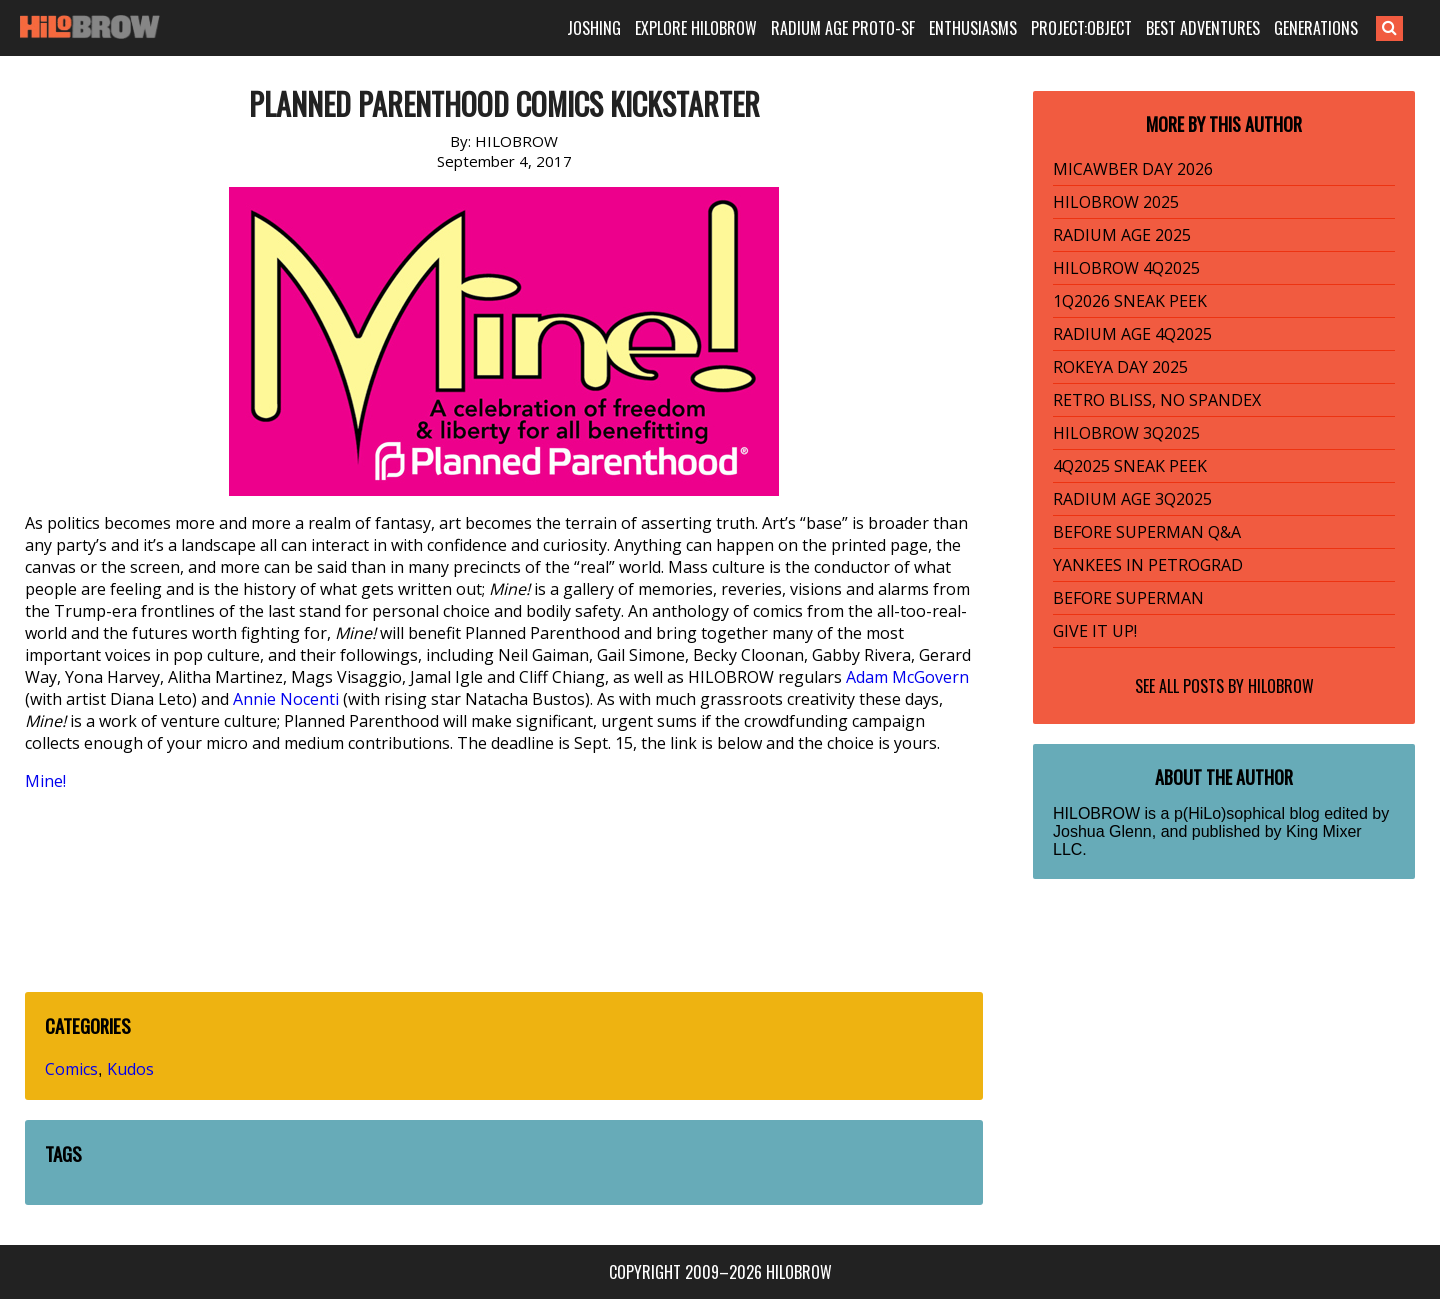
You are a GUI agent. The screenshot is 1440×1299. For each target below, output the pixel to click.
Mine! (45, 781)
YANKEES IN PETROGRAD (1148, 565)
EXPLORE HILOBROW (696, 28)
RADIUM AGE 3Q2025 (1132, 499)
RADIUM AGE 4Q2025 (1132, 334)
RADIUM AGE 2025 (1122, 235)
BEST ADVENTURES (1203, 28)
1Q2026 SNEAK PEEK (1130, 301)
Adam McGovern (907, 677)
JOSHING (594, 28)
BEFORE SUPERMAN (1128, 598)
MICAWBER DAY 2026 (1133, 169)
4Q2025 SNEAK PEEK (1130, 466)
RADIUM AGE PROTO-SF (843, 28)
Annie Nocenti (286, 699)
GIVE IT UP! (1095, 631)
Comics (71, 1069)
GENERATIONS (1316, 28)
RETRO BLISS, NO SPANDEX (1157, 400)
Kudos (130, 1069)
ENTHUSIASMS (973, 28)
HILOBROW (1281, 686)
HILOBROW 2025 (1116, 202)
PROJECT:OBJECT (1081, 28)
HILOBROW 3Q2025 (1126, 433)
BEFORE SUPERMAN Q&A (1147, 532)
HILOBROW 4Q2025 (1126, 268)
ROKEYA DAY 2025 (1120, 367)
